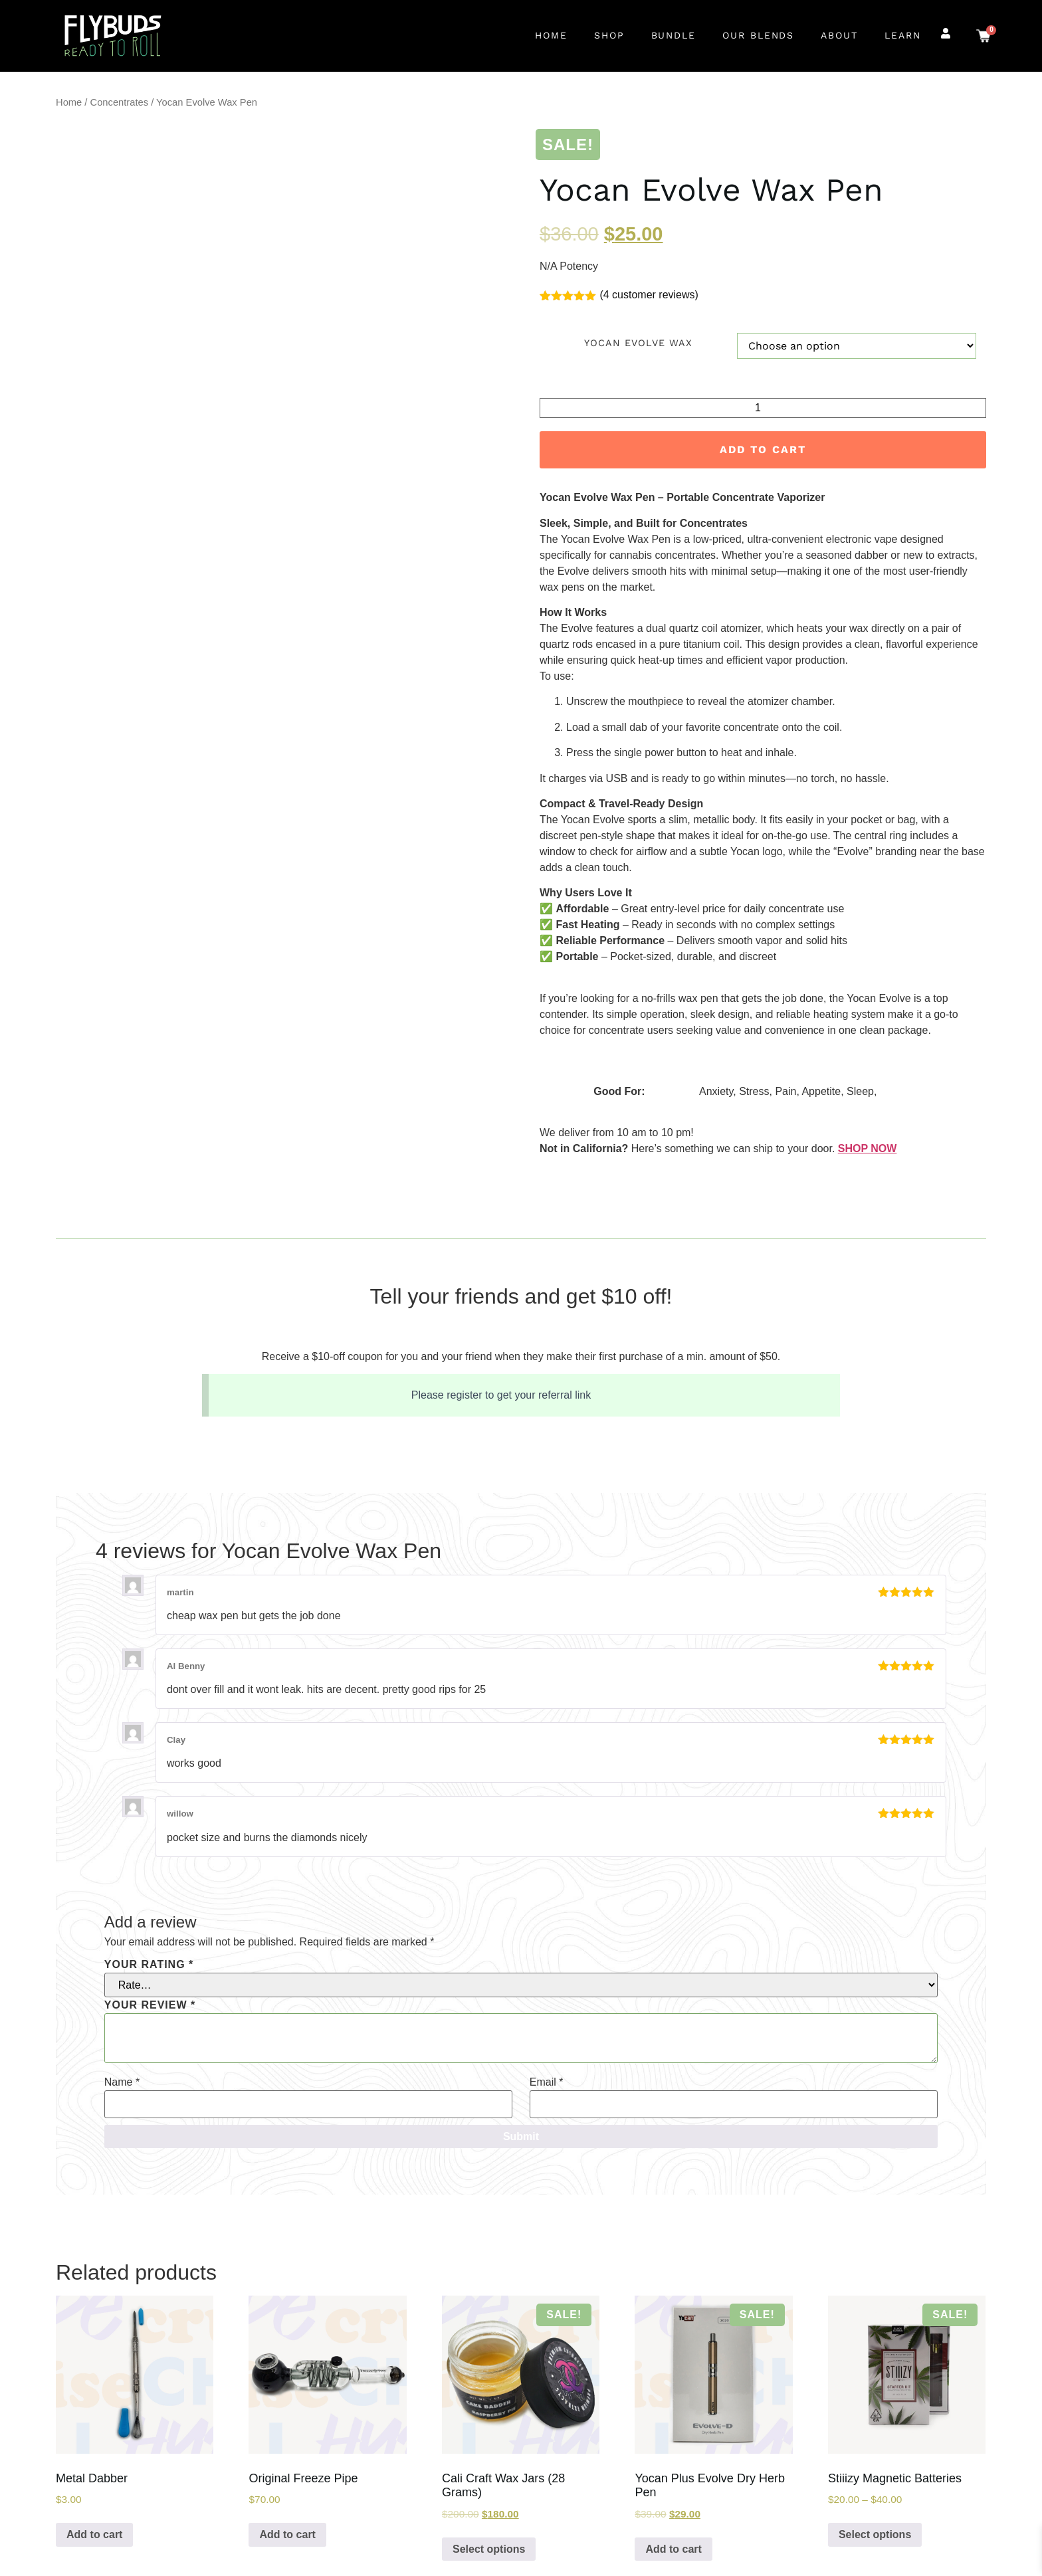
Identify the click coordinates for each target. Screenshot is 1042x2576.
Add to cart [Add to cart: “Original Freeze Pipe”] (287, 2534)
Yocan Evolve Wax (638, 342)
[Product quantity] (763, 408)
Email (547, 2082)
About (839, 35)
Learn (903, 35)
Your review (149, 2005)
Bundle (673, 35)
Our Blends (758, 35)
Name (122, 2082)
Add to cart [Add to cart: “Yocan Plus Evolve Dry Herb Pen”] (673, 2549)
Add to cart (763, 449)
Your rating (149, 1964)
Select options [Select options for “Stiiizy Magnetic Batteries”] (875, 2534)
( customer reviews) (648, 294)
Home (551, 35)
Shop (609, 35)
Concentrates (119, 102)
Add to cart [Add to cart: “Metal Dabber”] (94, 2534)
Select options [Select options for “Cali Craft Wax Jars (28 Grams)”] (489, 2549)
